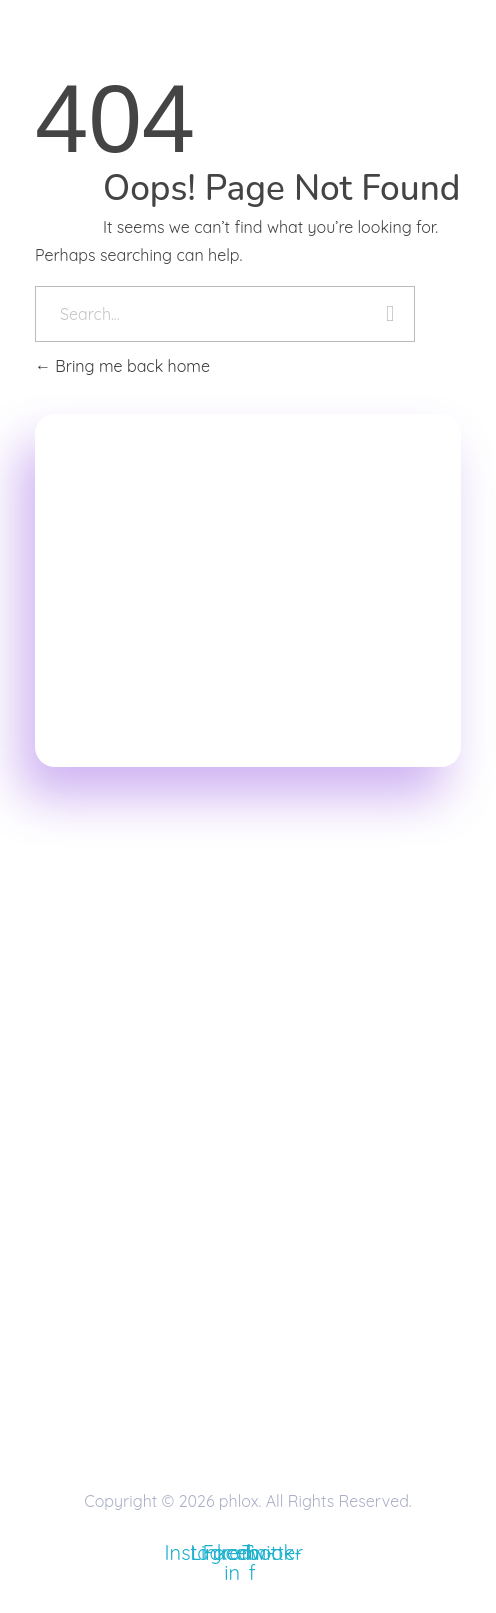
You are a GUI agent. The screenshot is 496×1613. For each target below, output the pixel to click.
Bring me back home (122, 366)
